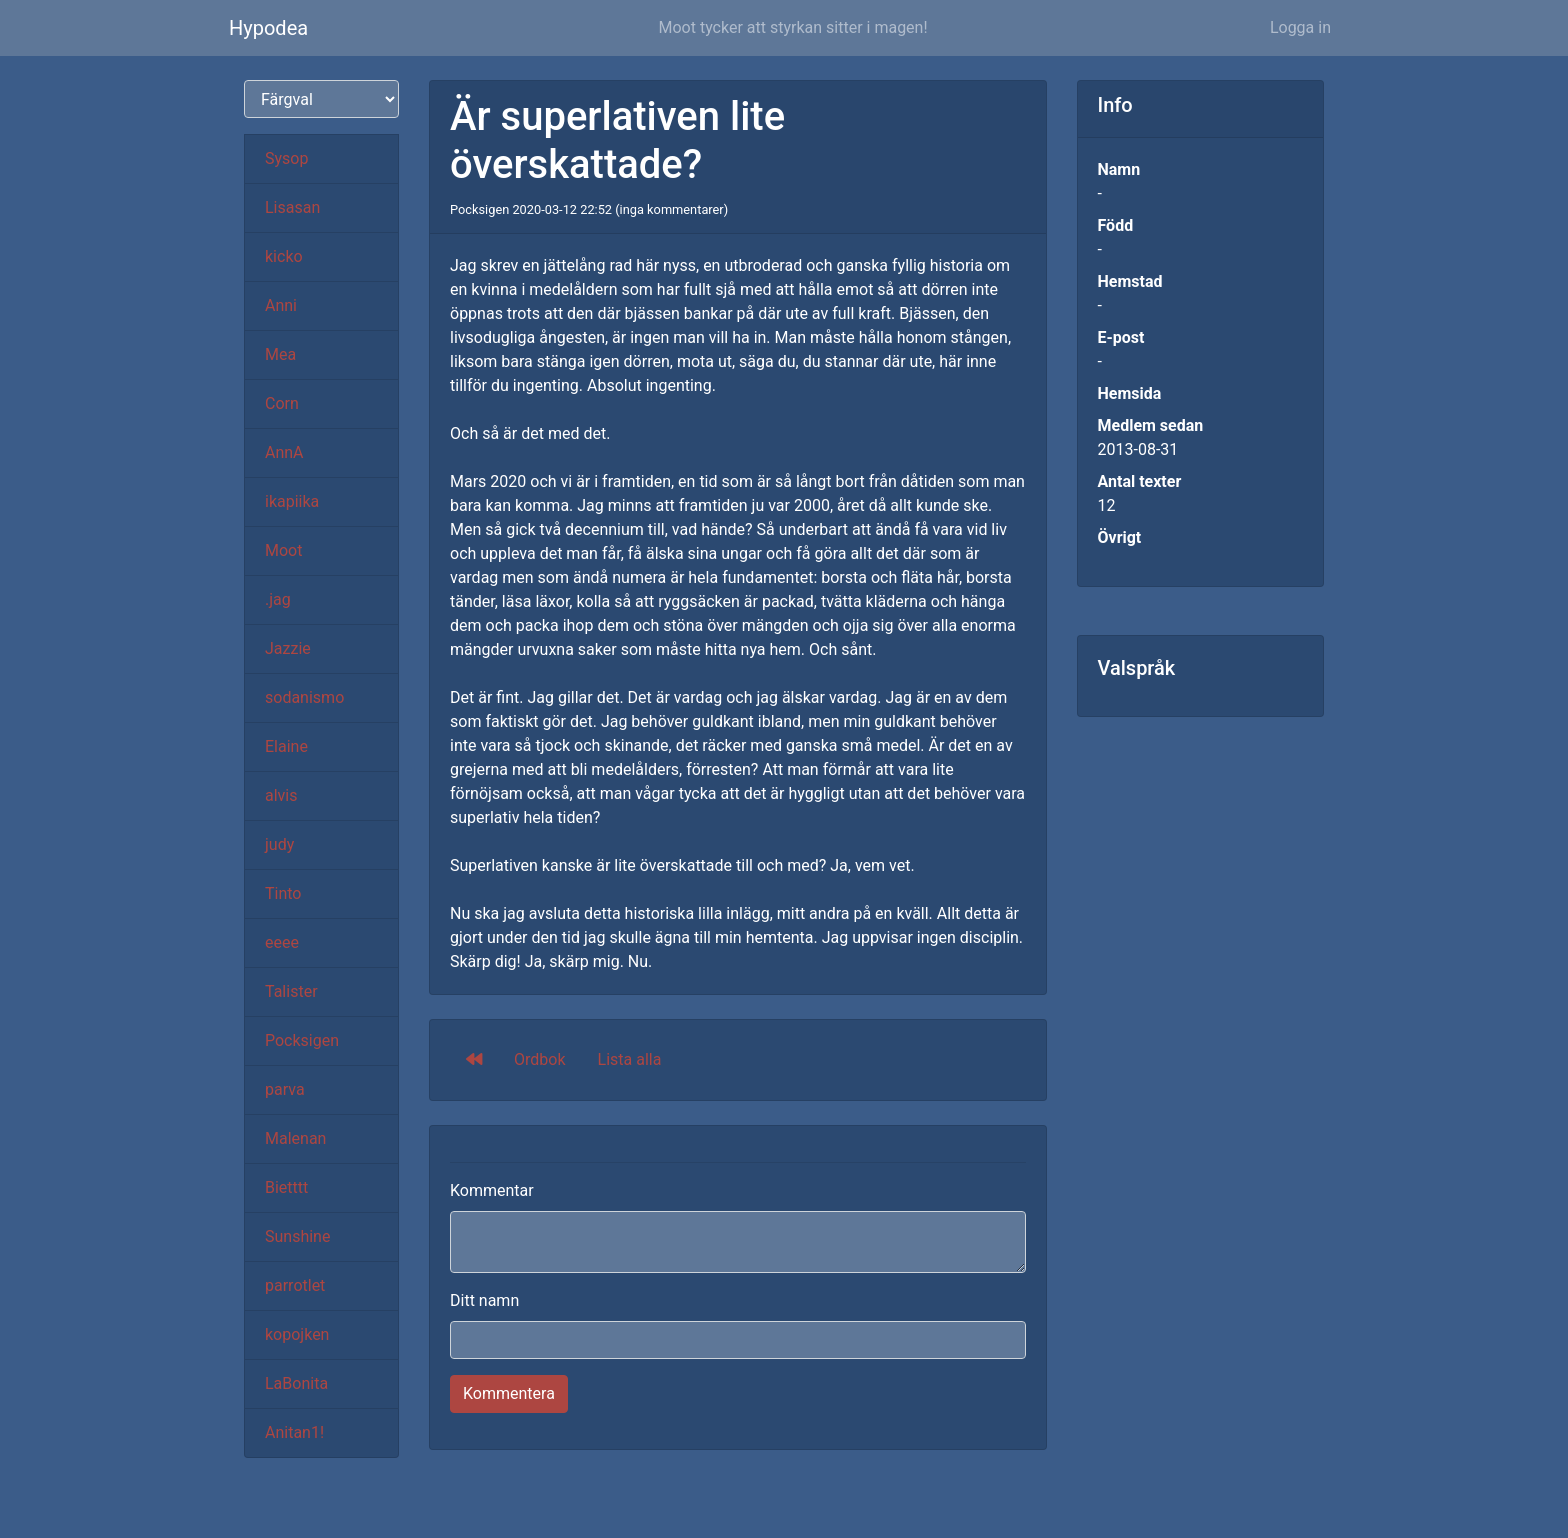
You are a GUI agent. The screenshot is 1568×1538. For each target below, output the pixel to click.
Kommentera (509, 1393)
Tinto (283, 893)
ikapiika (292, 501)
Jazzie (288, 648)
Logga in (1300, 27)
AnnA (284, 452)
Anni (281, 305)
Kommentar (492, 1190)
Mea (280, 354)
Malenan (295, 1138)
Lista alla (630, 1059)
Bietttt (286, 1187)
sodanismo (304, 697)
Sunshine (297, 1236)
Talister (291, 991)
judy (279, 844)
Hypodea (268, 28)
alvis (281, 795)
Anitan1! (294, 1432)
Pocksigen (302, 1040)
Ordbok (540, 1059)
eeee (282, 942)
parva (285, 1089)
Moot (283, 550)
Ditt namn (484, 1300)
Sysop (286, 158)
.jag (278, 599)
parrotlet (295, 1285)
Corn (282, 403)
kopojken (297, 1334)
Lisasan (292, 207)
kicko (284, 256)
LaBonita (296, 1383)
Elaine (286, 746)
